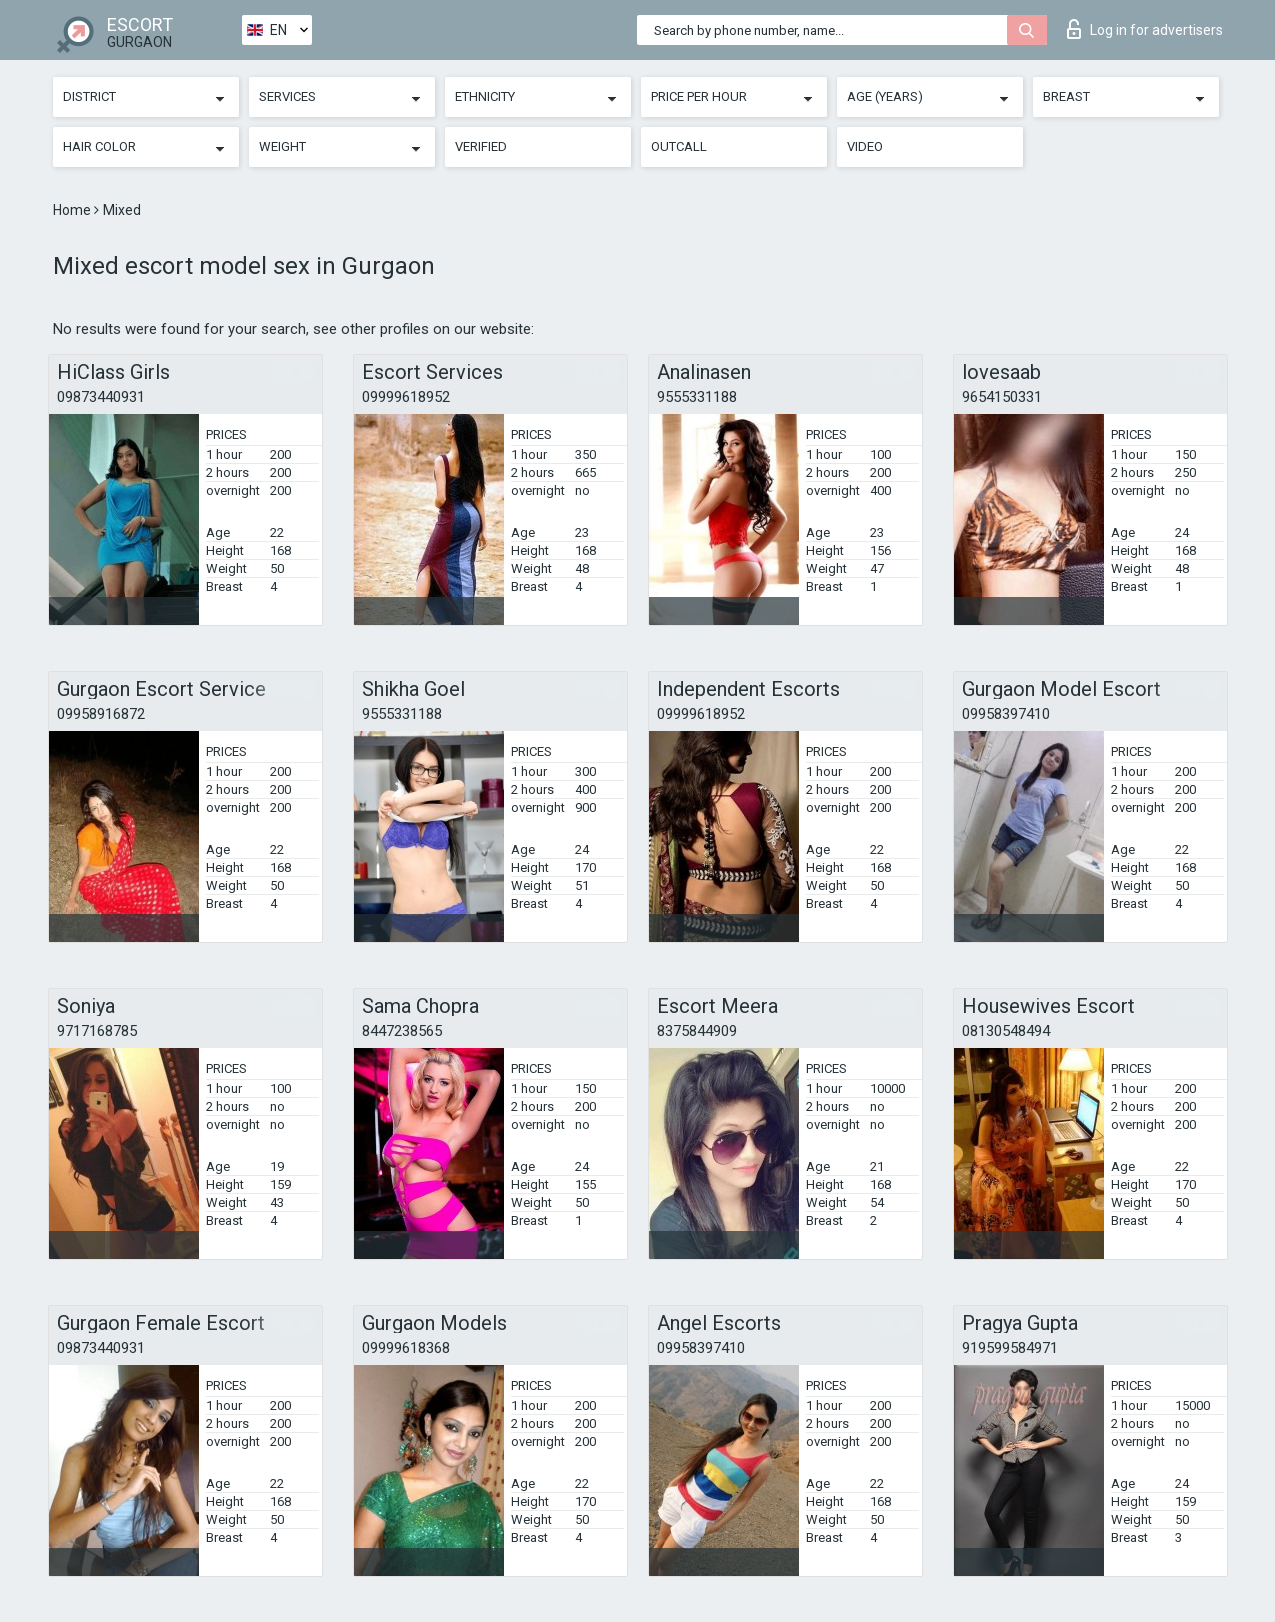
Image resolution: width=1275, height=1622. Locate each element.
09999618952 (406, 397)
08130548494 (1006, 1031)
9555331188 (697, 397)
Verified (481, 146)
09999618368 (406, 1348)
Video (865, 146)
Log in (1145, 29)
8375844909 (697, 1031)
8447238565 (402, 1031)
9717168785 (97, 1031)
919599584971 (1010, 1348)
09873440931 (101, 397)
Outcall (679, 146)
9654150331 (1002, 397)
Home (73, 210)
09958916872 (101, 714)
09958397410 (1006, 714)
